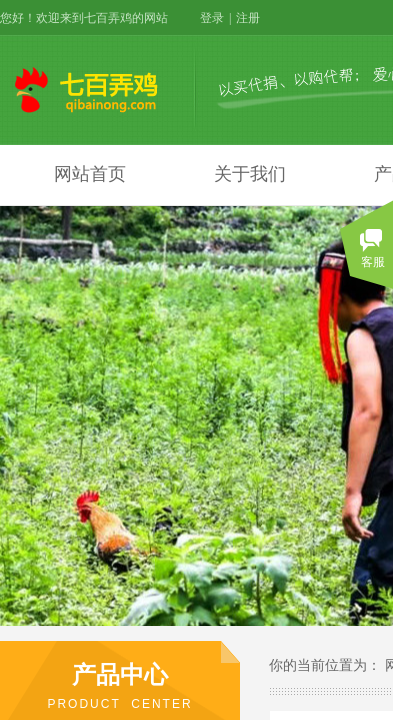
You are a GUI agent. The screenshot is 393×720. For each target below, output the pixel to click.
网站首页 (90, 174)
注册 (248, 18)
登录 (212, 18)
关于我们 (250, 174)
